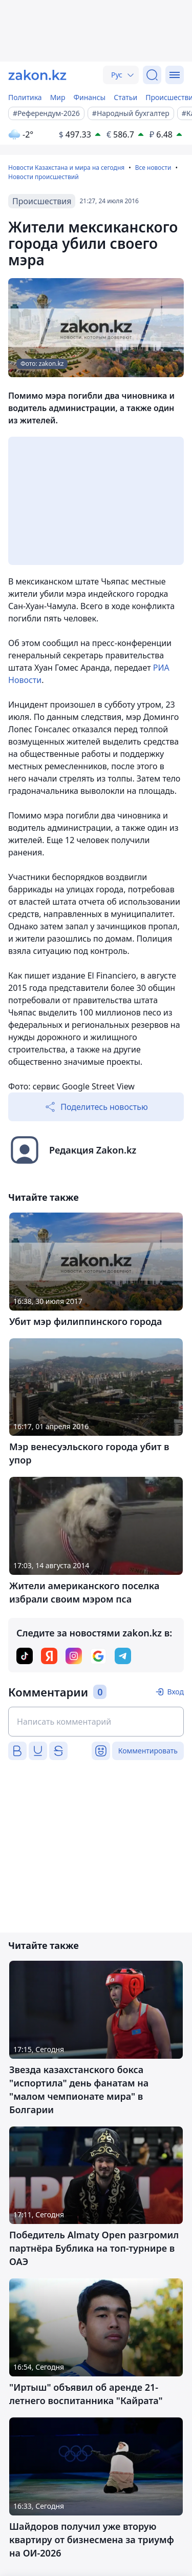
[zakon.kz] (37, 75)
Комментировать (148, 1750)
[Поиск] (152, 75)
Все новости (153, 167)
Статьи (125, 97)
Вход (175, 1691)
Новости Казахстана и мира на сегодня (66, 167)
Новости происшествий (43, 176)
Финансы (90, 97)
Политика (25, 97)
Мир (58, 97)
